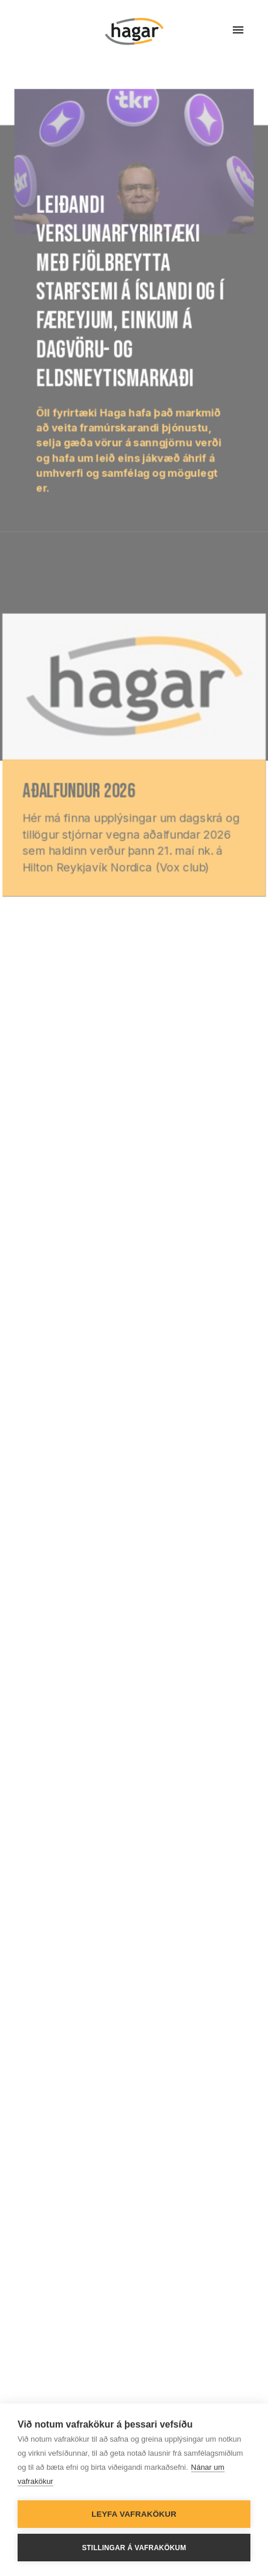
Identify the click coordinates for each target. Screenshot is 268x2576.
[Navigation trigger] (238, 30)
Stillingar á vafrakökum (134, 2548)
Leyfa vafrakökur (134, 2514)
